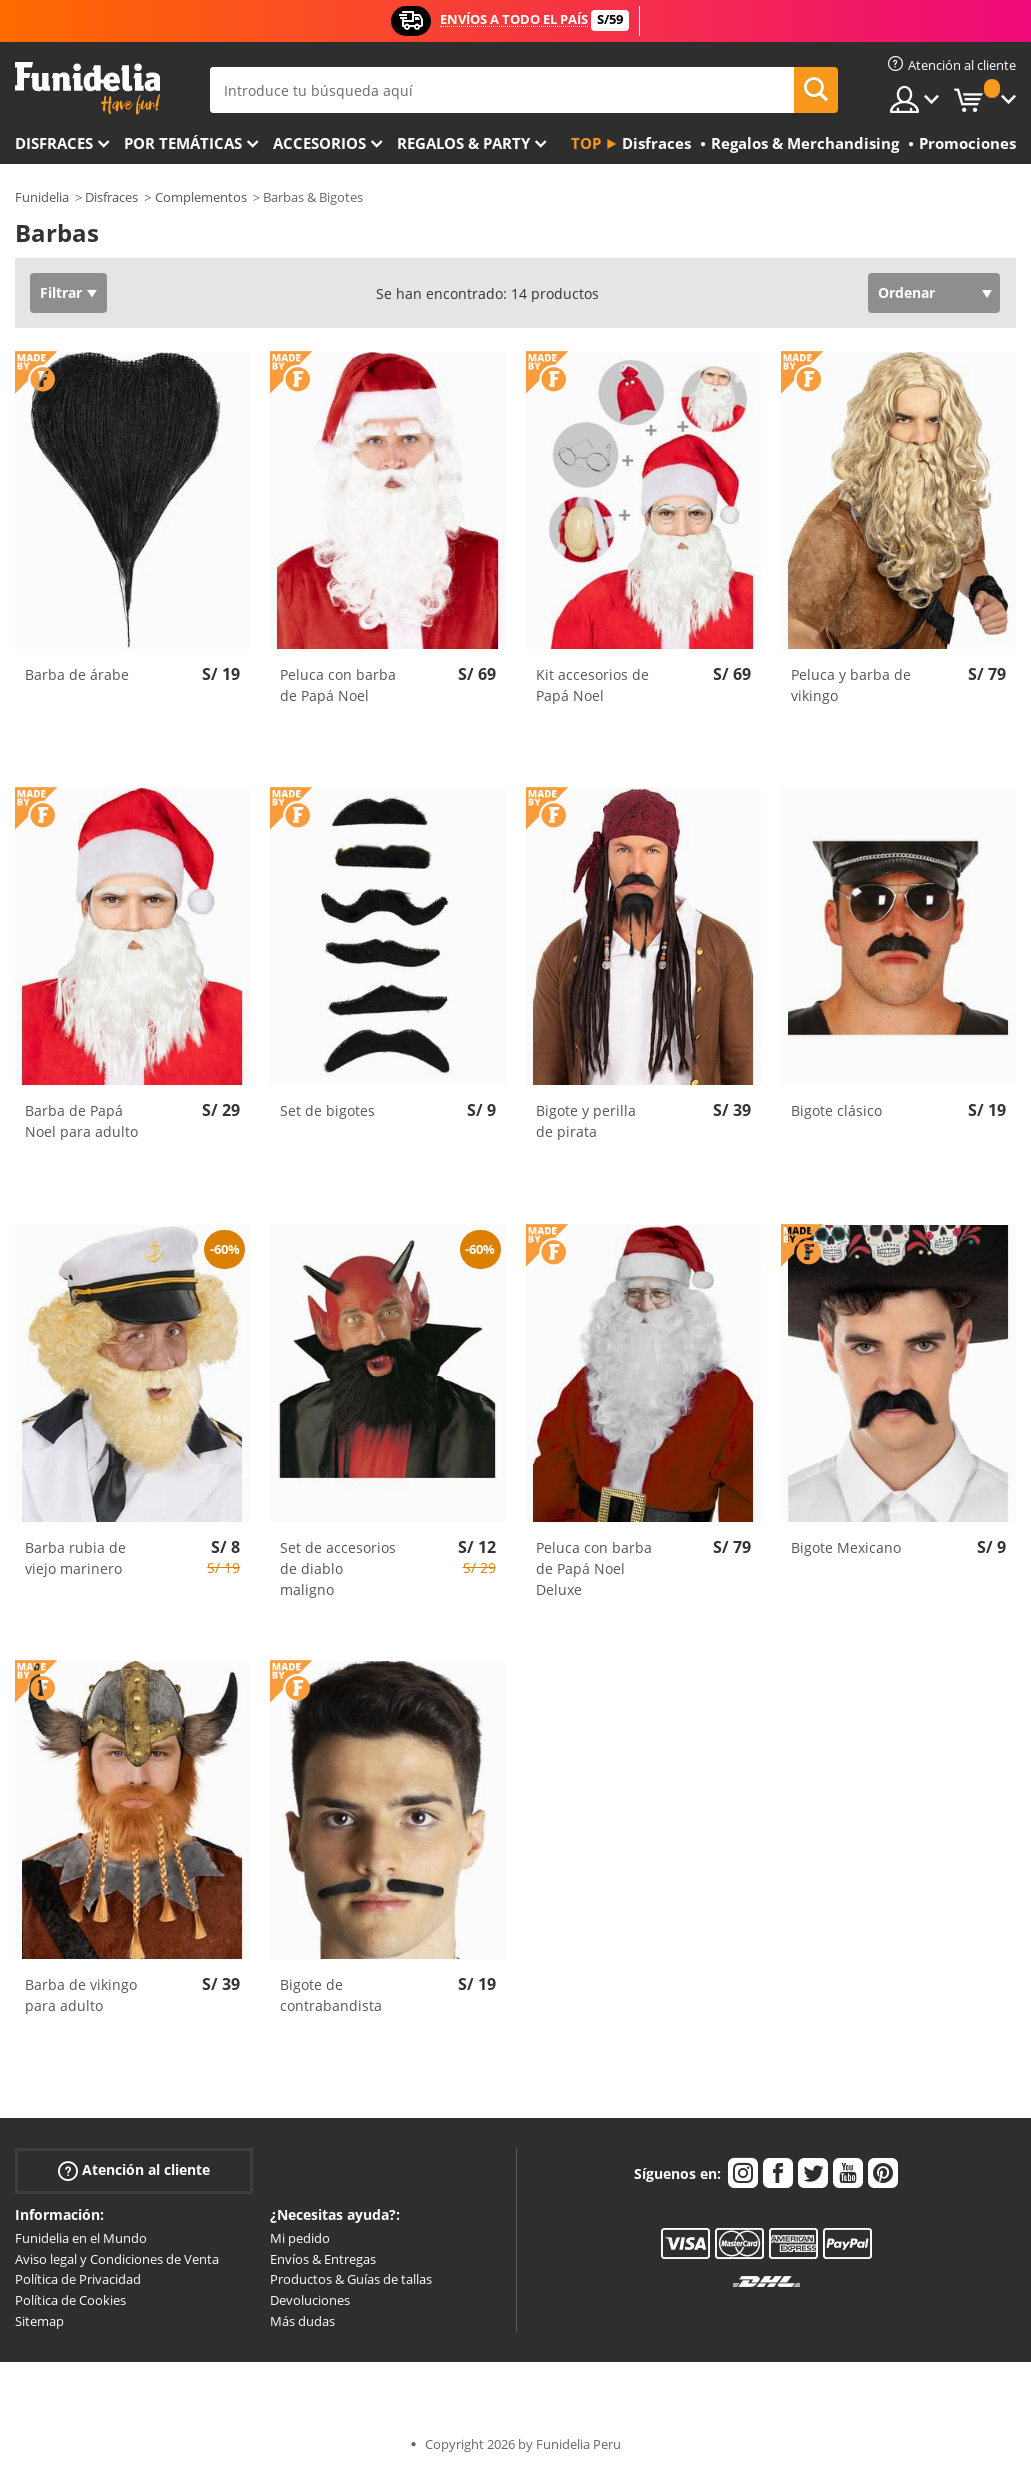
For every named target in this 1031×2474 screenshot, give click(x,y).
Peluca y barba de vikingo (851, 685)
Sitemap (39, 2321)
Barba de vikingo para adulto (81, 1995)
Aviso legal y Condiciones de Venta (117, 2259)
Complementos (201, 197)
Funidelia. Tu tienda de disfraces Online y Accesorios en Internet (87, 88)
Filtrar (61, 292)
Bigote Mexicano (846, 1547)
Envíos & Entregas (323, 2259)
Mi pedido (300, 2238)
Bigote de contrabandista (331, 1995)
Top (586, 143)
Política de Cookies (70, 2300)
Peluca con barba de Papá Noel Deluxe (594, 1568)
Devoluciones (310, 2300)
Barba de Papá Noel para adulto (81, 1121)
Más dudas (302, 2321)
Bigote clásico (836, 1110)
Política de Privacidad (78, 2279)
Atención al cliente (134, 2170)
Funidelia (42, 197)
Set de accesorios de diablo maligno (338, 1568)
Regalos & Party (463, 143)
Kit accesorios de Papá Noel (592, 685)
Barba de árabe (77, 674)
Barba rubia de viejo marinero (75, 1558)
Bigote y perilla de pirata (586, 1121)
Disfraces (54, 143)
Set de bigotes (327, 1110)
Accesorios (319, 143)
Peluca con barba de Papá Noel (338, 685)
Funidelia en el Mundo (81, 2238)
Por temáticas (183, 143)
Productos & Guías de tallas (351, 2279)
